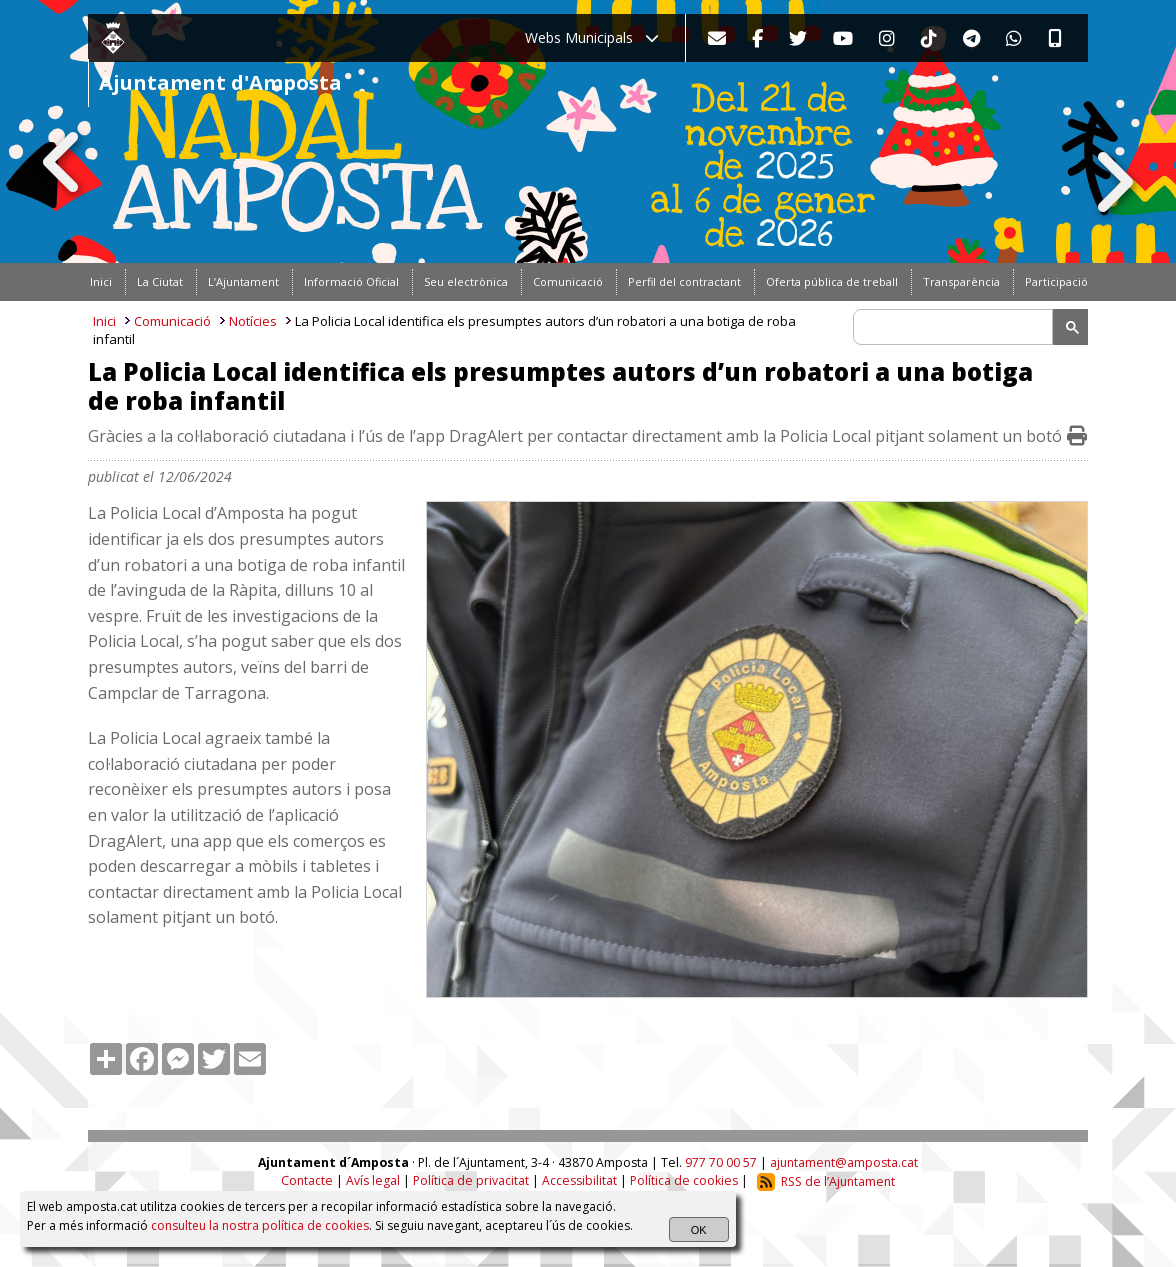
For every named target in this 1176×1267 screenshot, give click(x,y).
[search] (956, 327)
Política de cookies (684, 1181)
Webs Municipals (592, 37)
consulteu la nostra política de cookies (260, 1225)
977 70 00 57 (721, 1162)
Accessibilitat (579, 1181)
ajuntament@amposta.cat (844, 1162)
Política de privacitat (471, 1181)
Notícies (253, 321)
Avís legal (373, 1181)
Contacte (307, 1181)
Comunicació (172, 321)
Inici (104, 321)
